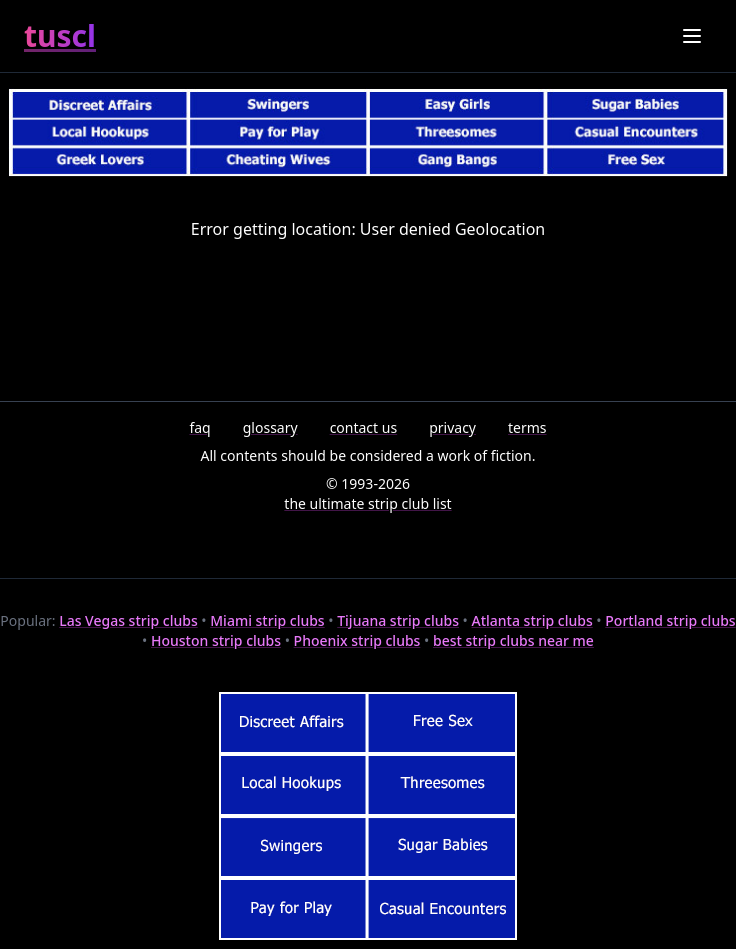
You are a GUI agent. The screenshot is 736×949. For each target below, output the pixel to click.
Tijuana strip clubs (398, 620)
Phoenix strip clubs (357, 640)
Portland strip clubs (670, 620)
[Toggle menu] (692, 36)
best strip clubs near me (513, 640)
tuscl (60, 36)
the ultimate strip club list (367, 503)
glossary (270, 427)
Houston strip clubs (216, 640)
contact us (364, 427)
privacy (452, 427)
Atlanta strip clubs (532, 620)
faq (199, 427)
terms (527, 427)
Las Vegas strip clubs (128, 620)
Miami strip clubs (267, 620)
